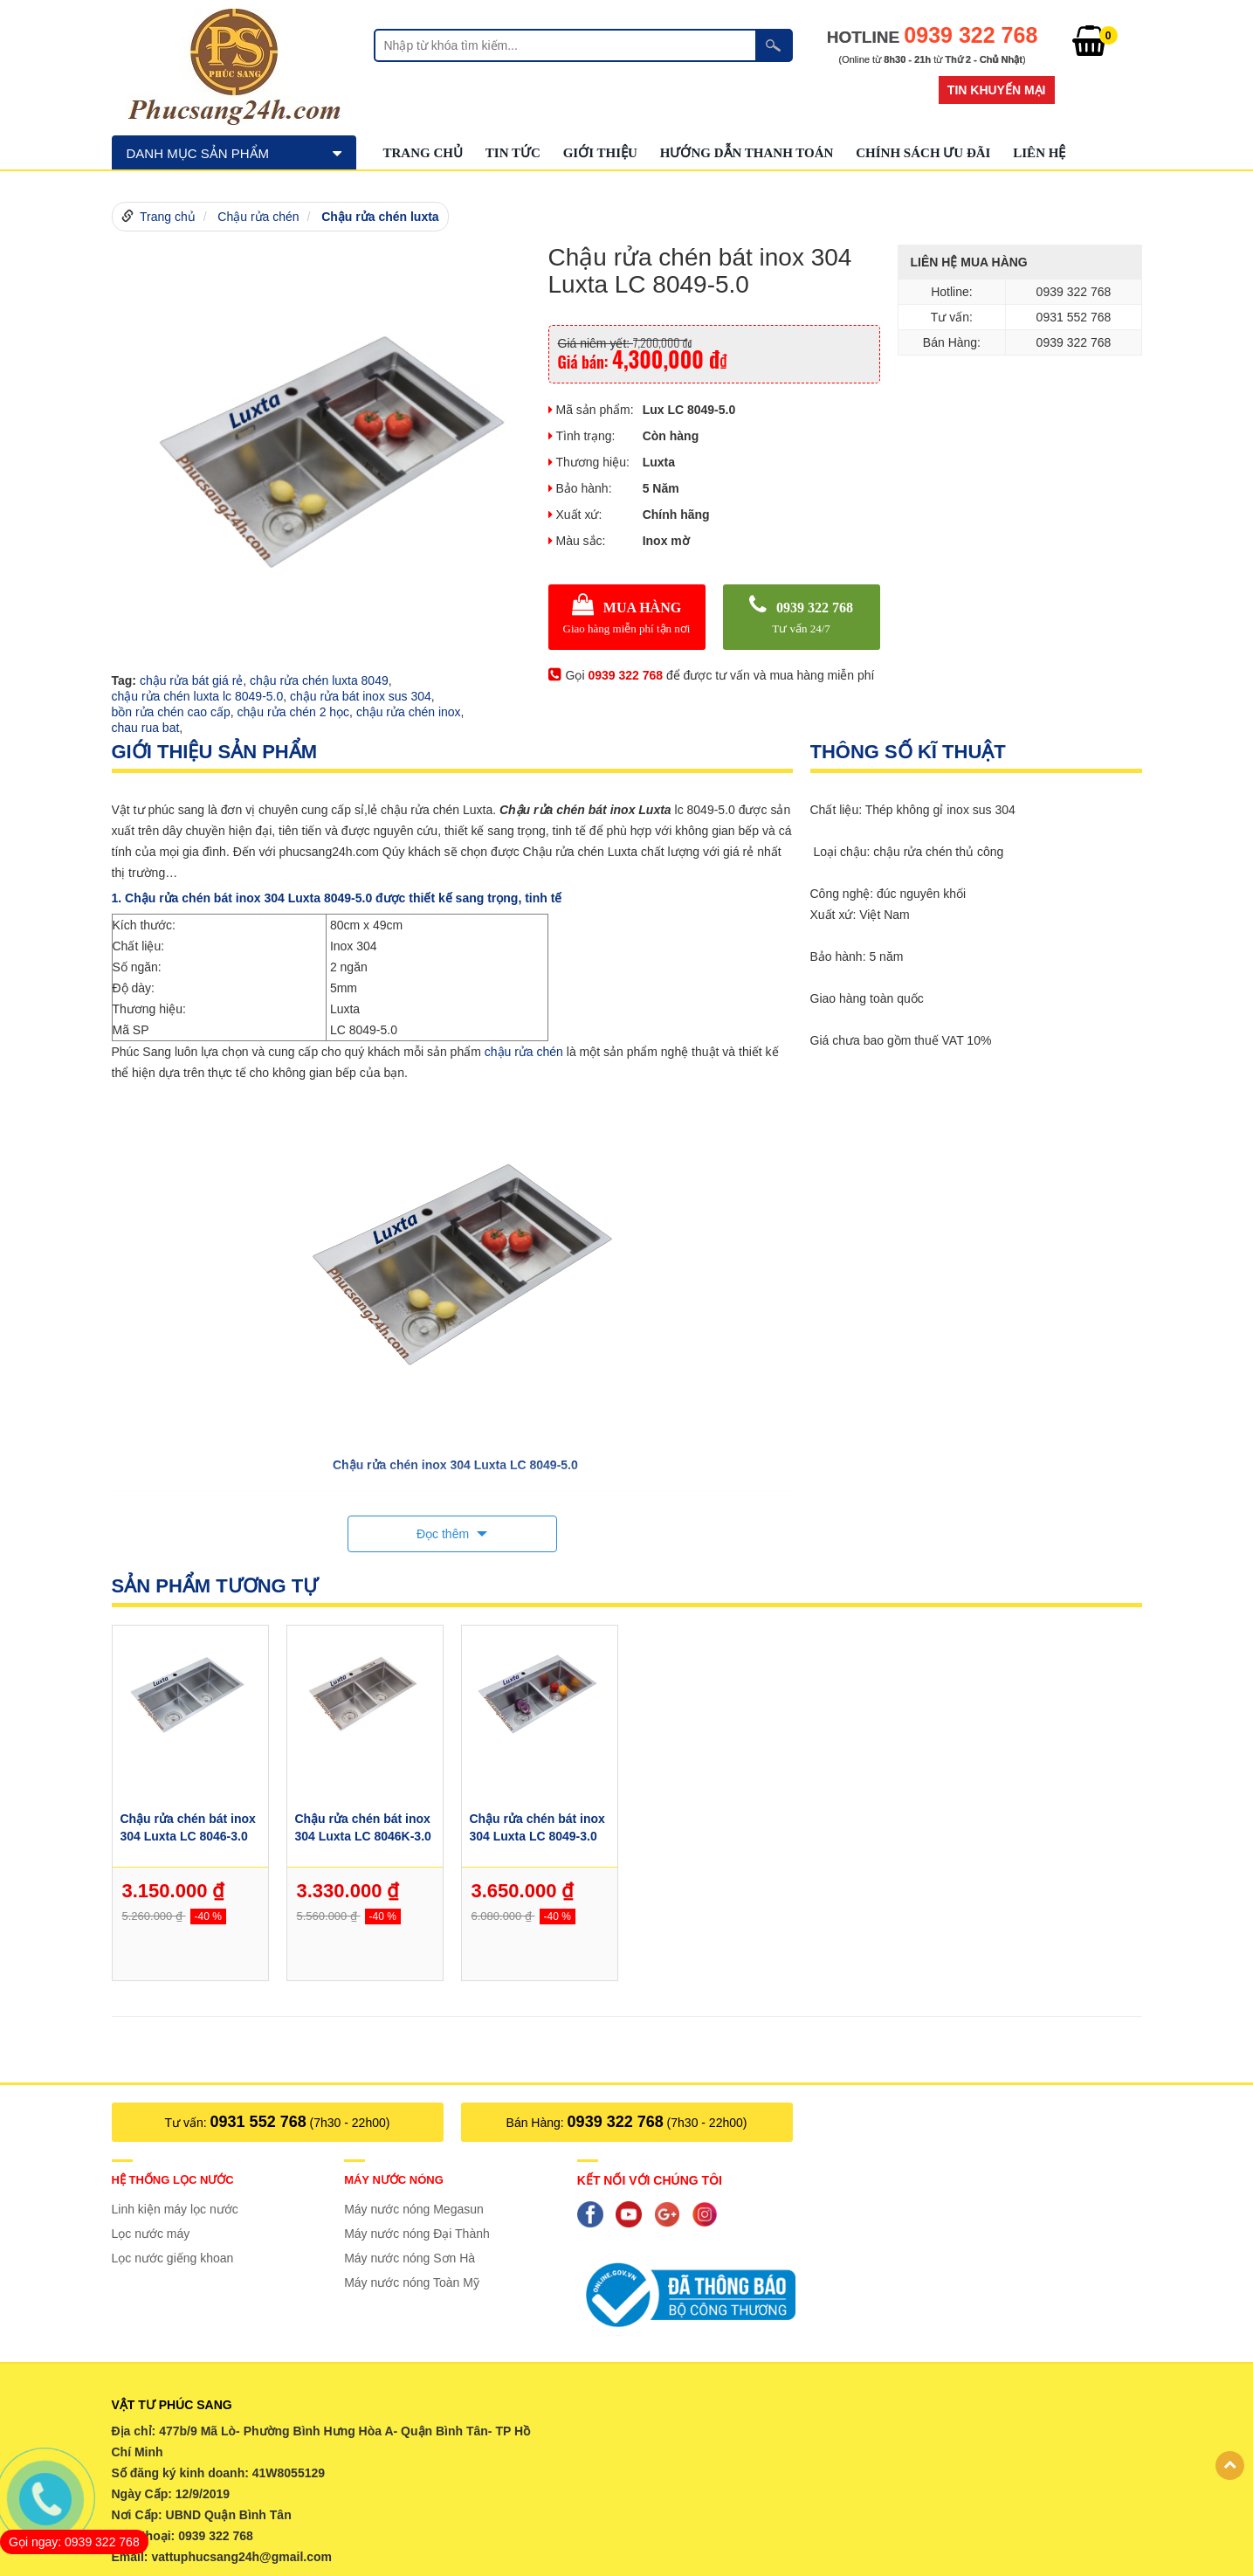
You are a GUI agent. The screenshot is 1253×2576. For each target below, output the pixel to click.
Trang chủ (423, 153)
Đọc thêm (444, 1534)
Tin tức (512, 153)
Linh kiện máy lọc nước (175, 2209)
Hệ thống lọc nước (173, 2179)
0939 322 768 (801, 616)
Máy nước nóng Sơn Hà (409, 2258)
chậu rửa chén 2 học (294, 712)
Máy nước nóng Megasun (414, 2209)
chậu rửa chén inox (408, 712)
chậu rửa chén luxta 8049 (319, 680)
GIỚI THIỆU (600, 153)
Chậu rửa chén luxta (379, 217)
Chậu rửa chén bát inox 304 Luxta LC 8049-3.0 (536, 1827)
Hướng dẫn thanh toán (747, 153)
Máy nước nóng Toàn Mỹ (411, 2282)
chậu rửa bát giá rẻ (191, 680)
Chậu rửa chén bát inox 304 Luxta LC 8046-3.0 (187, 1827)
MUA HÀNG (627, 616)
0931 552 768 (258, 2122)
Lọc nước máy (151, 2234)
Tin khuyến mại (996, 90)
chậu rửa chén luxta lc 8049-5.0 (198, 696)
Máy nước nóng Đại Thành (417, 2234)
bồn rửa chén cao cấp (171, 712)
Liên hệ (1039, 153)
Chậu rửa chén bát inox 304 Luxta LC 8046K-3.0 (362, 1827)
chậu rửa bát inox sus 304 (360, 696)
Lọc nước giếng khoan (173, 2258)
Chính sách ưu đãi (923, 153)
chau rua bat (146, 728)
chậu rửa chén (524, 1052)
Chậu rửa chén (258, 217)
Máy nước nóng (394, 2179)
